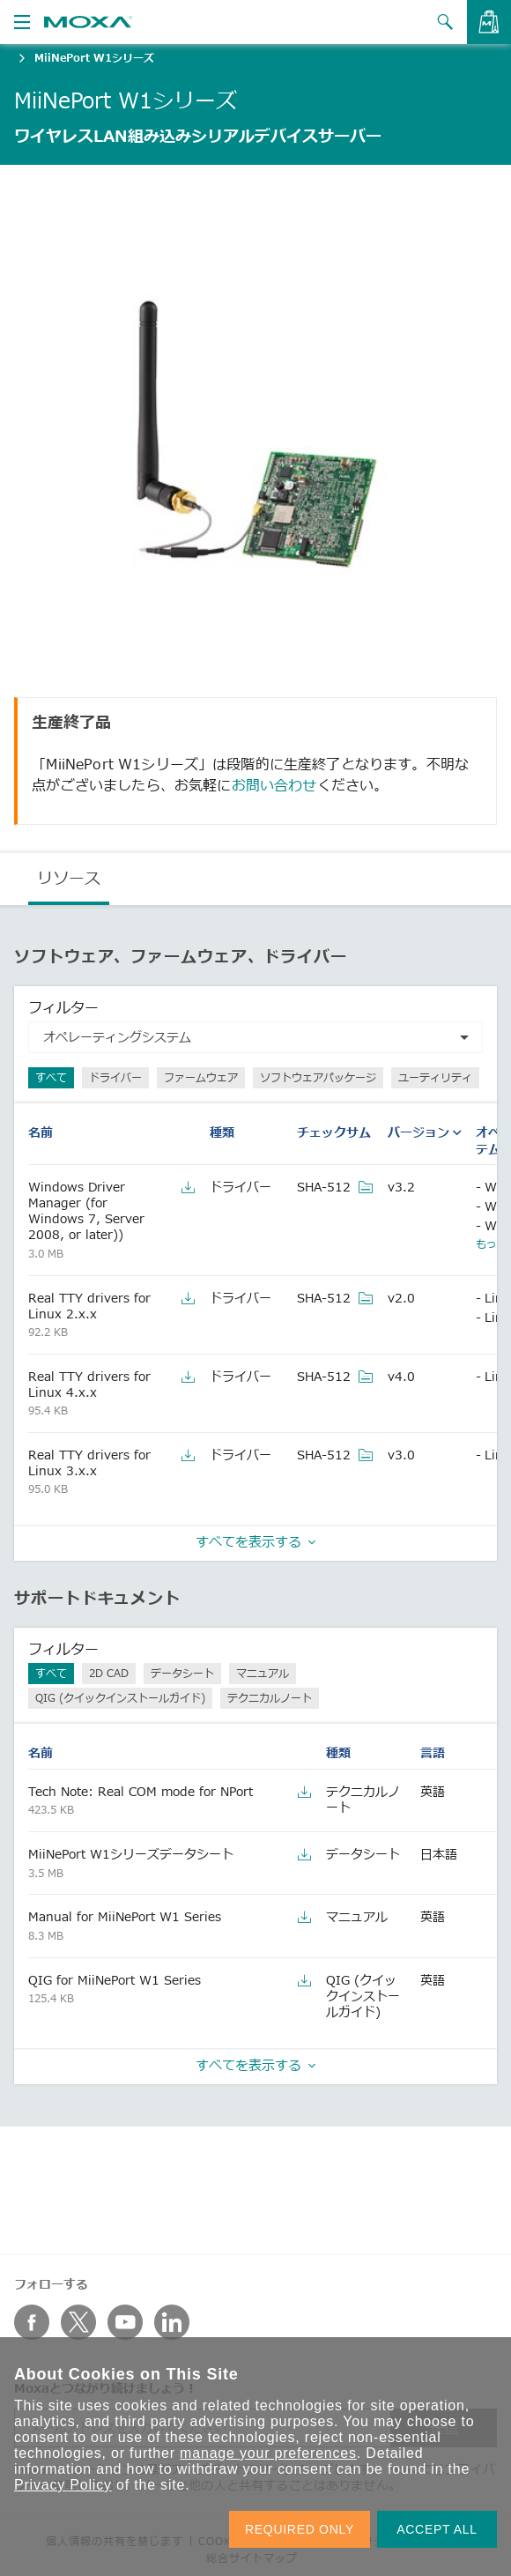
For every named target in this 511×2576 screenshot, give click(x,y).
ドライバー (115, 1077)
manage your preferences (268, 2453)
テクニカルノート (269, 1698)
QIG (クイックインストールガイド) (120, 1698)
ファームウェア (201, 1077)
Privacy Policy (63, 2484)
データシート (182, 1673)
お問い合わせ (274, 785)
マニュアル (262, 1673)
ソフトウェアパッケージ (318, 1077)
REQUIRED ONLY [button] (299, 2529)
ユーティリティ (435, 1077)
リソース (68, 878)
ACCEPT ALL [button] (437, 2529)
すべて (51, 1077)
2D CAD (109, 1673)
